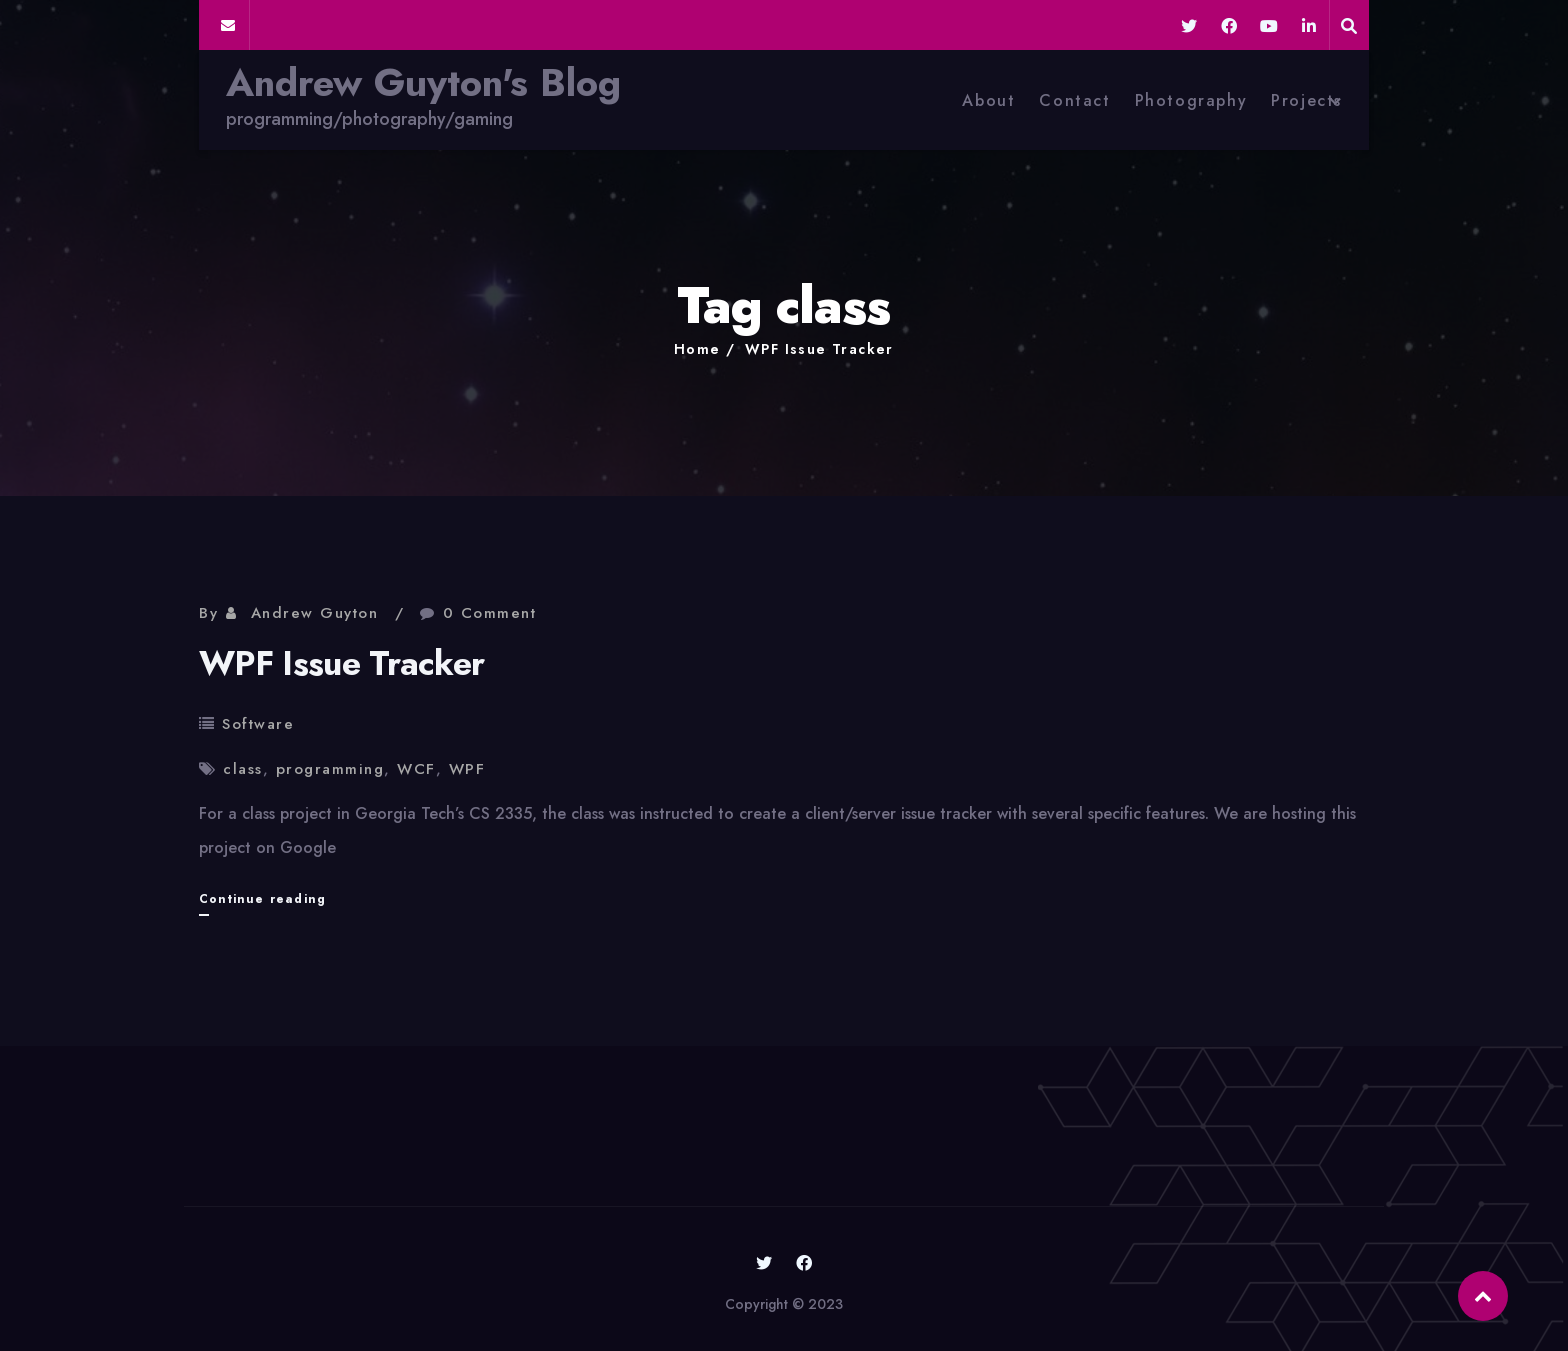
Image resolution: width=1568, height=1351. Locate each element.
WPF (467, 769)
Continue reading (262, 899)
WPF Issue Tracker (819, 349)
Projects (1306, 100)
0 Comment (490, 613)
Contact (1074, 100)
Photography (1191, 100)
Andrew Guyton (315, 613)
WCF (416, 769)
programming (330, 769)
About (988, 100)
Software (258, 724)
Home (697, 349)
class (243, 769)
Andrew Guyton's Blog (423, 83)
